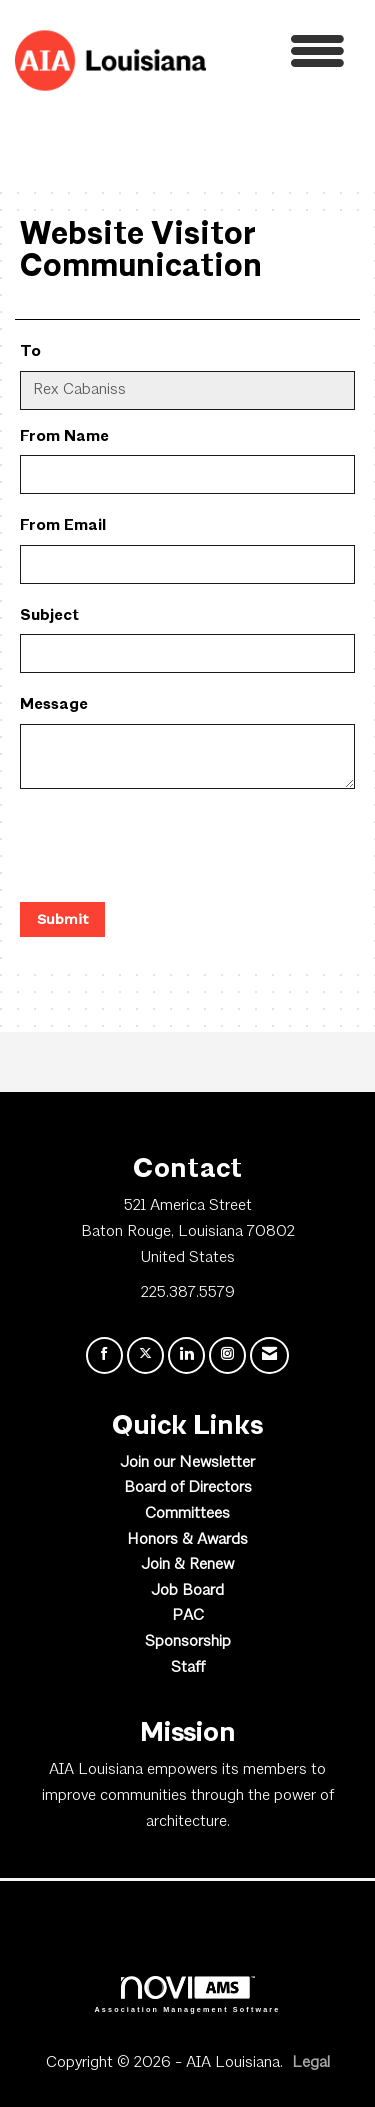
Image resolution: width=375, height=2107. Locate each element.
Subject (49, 616)
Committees (187, 1514)
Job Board (187, 1591)
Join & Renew (187, 1565)
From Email (63, 526)
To (30, 352)
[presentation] (172, 848)
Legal (311, 2063)
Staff (188, 1668)
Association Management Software (188, 1994)
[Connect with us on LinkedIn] (186, 1355)
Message (54, 705)
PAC (188, 1616)
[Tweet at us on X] (145, 1355)
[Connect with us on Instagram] (227, 1355)
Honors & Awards (187, 1540)
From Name (64, 437)
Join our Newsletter (187, 1463)
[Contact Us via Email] (269, 1355)
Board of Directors (188, 1488)
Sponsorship (188, 1642)
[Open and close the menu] (280, 56)
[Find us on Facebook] (104, 1355)
